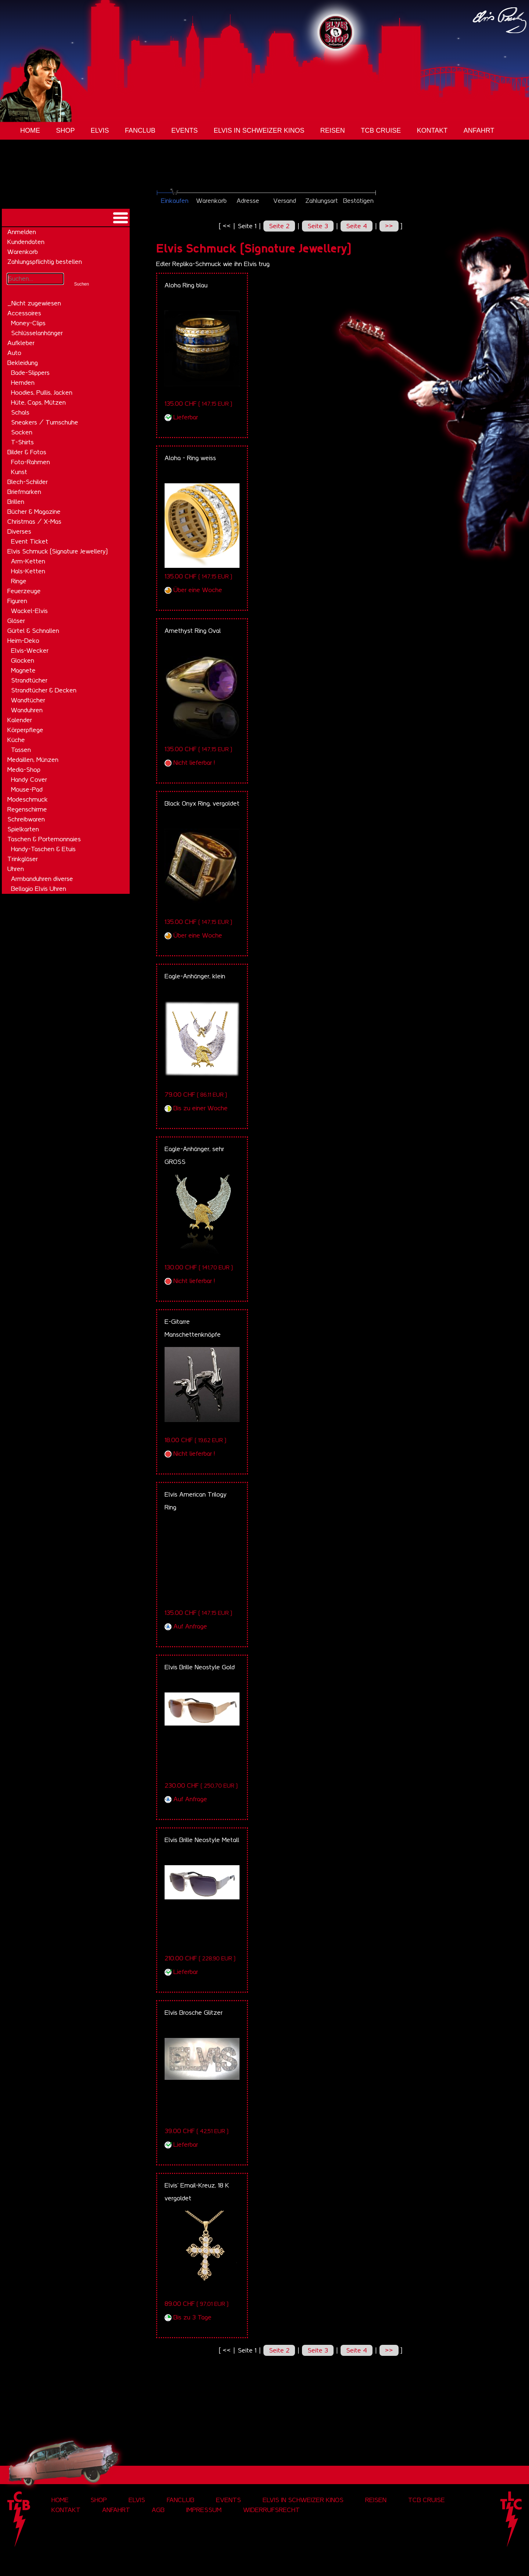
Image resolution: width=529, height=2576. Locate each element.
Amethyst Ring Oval (193, 630)
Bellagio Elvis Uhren (38, 888)
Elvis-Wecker (29, 650)
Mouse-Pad (27, 789)
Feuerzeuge (24, 591)
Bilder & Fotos (26, 452)
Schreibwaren (26, 819)
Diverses (19, 531)
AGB (158, 2510)
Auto (14, 353)
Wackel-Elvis (29, 611)
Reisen (332, 130)
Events (184, 130)
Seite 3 (317, 226)
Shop (65, 130)
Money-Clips (28, 323)
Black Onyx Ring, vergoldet (202, 803)
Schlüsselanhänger (37, 333)
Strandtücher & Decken (43, 690)
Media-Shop (23, 769)
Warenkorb (22, 251)
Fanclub (140, 130)
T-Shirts (22, 442)
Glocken (22, 660)
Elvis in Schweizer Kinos (259, 130)
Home (30, 130)
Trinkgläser (22, 859)
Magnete (23, 670)
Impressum (204, 2510)
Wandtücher (28, 700)
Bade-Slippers (30, 372)
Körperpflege (25, 730)
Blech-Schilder (27, 482)
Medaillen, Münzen (32, 759)
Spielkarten (23, 829)
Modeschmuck (27, 799)
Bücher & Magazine (34, 511)
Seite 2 (279, 226)
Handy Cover (29, 779)
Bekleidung (22, 362)
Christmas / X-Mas (34, 521)
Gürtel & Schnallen (33, 630)
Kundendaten (25, 242)
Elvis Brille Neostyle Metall (202, 1840)
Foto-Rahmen (30, 462)
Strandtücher (29, 680)
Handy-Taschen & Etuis (43, 849)
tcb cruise (381, 130)
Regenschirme (27, 809)
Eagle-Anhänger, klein (195, 976)
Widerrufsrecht (271, 2510)
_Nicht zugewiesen (34, 303)
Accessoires (24, 313)
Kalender (19, 720)
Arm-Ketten (28, 561)
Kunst (19, 472)
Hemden (23, 382)
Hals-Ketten (28, 571)
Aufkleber (21, 343)
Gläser (16, 620)
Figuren (17, 601)
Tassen (21, 749)
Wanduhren (27, 710)
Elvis (100, 130)
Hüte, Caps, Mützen (38, 402)
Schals (20, 412)
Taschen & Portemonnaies (44, 839)
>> (389, 226)
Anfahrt (479, 130)
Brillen (15, 501)
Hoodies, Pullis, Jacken (41, 392)
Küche (16, 740)
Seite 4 (356, 226)
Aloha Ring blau (186, 285)
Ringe (18, 581)
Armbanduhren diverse (42, 878)
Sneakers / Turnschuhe (44, 422)
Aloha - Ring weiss (190, 458)
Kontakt (432, 130)
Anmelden (21, 232)
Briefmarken (24, 491)
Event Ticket (29, 541)
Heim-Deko (23, 640)
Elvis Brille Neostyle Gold (200, 1667)
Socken (21, 432)
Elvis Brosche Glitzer (194, 2012)
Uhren (15, 869)
